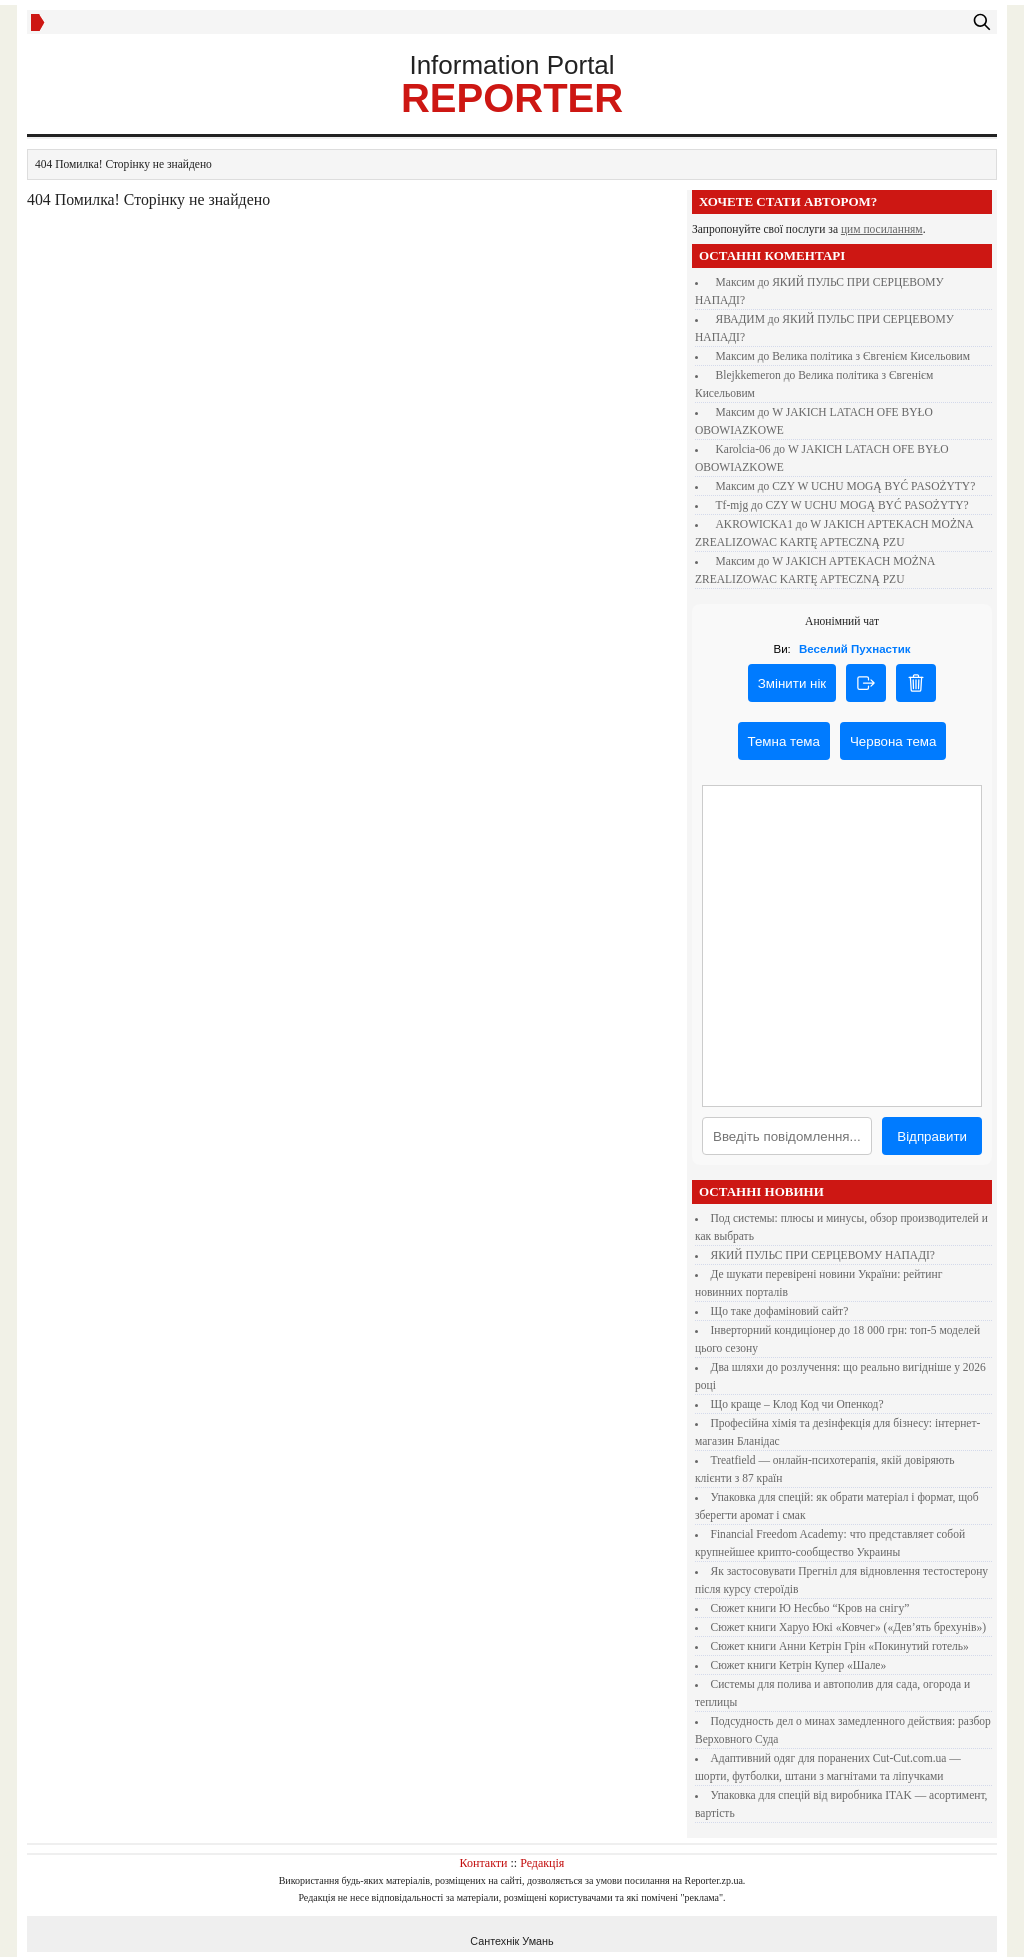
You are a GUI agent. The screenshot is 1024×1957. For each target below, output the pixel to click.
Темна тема (784, 741)
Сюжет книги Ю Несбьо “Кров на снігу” (810, 1608)
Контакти (484, 1863)
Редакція (542, 1863)
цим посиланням (882, 229)
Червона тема (893, 741)
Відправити (932, 1136)
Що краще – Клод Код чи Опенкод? (797, 1404)
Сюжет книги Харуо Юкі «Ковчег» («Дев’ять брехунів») (849, 1627)
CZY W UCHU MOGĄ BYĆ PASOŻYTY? (873, 486)
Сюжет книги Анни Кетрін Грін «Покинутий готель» (840, 1646)
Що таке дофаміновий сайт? (780, 1311)
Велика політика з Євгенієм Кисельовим (871, 356)
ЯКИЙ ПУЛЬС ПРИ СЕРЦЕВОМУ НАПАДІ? (823, 1255)
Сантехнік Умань (511, 1941)
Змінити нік (792, 683)
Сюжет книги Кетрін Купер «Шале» (799, 1665)
